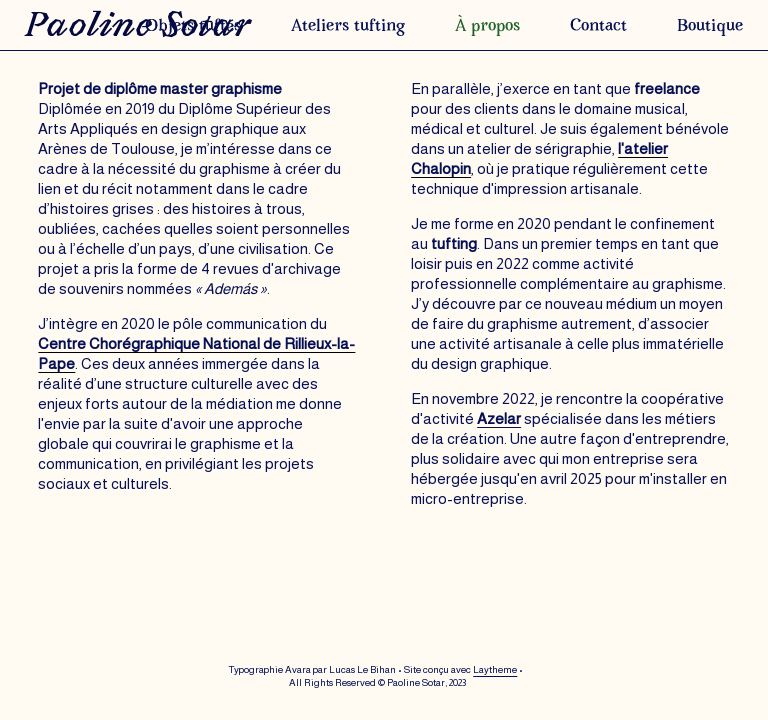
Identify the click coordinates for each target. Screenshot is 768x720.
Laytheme (495, 669)
